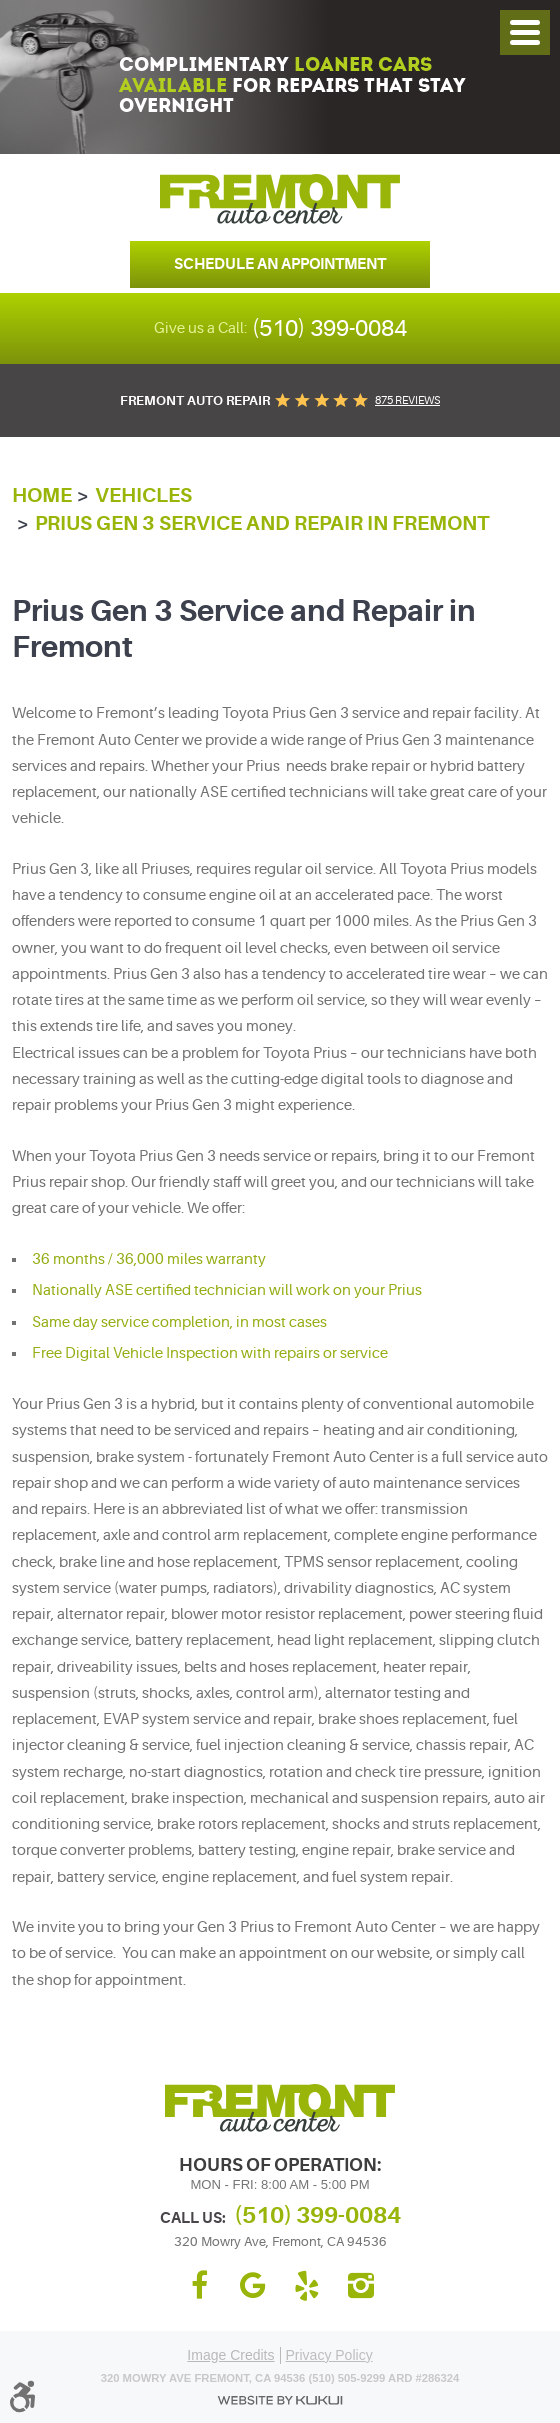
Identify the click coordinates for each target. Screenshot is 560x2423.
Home (42, 495)
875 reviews (407, 400)
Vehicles (143, 495)
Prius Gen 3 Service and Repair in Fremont (262, 523)
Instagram (361, 2286)
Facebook (199, 2286)
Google (253, 2286)
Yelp (307, 2286)
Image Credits (230, 2355)
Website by (280, 2400)
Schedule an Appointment (280, 264)
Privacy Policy (329, 2355)
